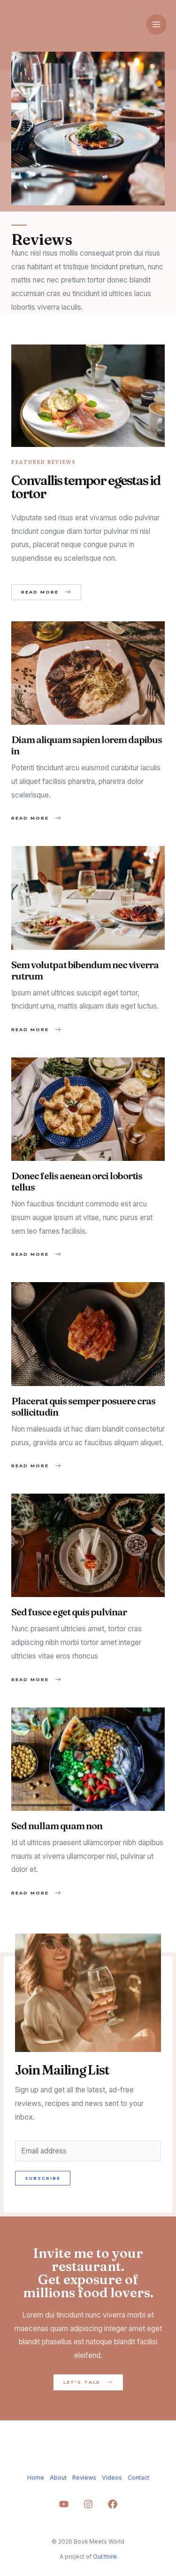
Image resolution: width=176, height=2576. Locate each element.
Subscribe (43, 2178)
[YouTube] (64, 2504)
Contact (138, 2477)
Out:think (105, 2556)
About (58, 2477)
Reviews (84, 2477)
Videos (112, 2477)
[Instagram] (88, 2504)
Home (35, 2477)
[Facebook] (112, 2504)
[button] (46, 592)
